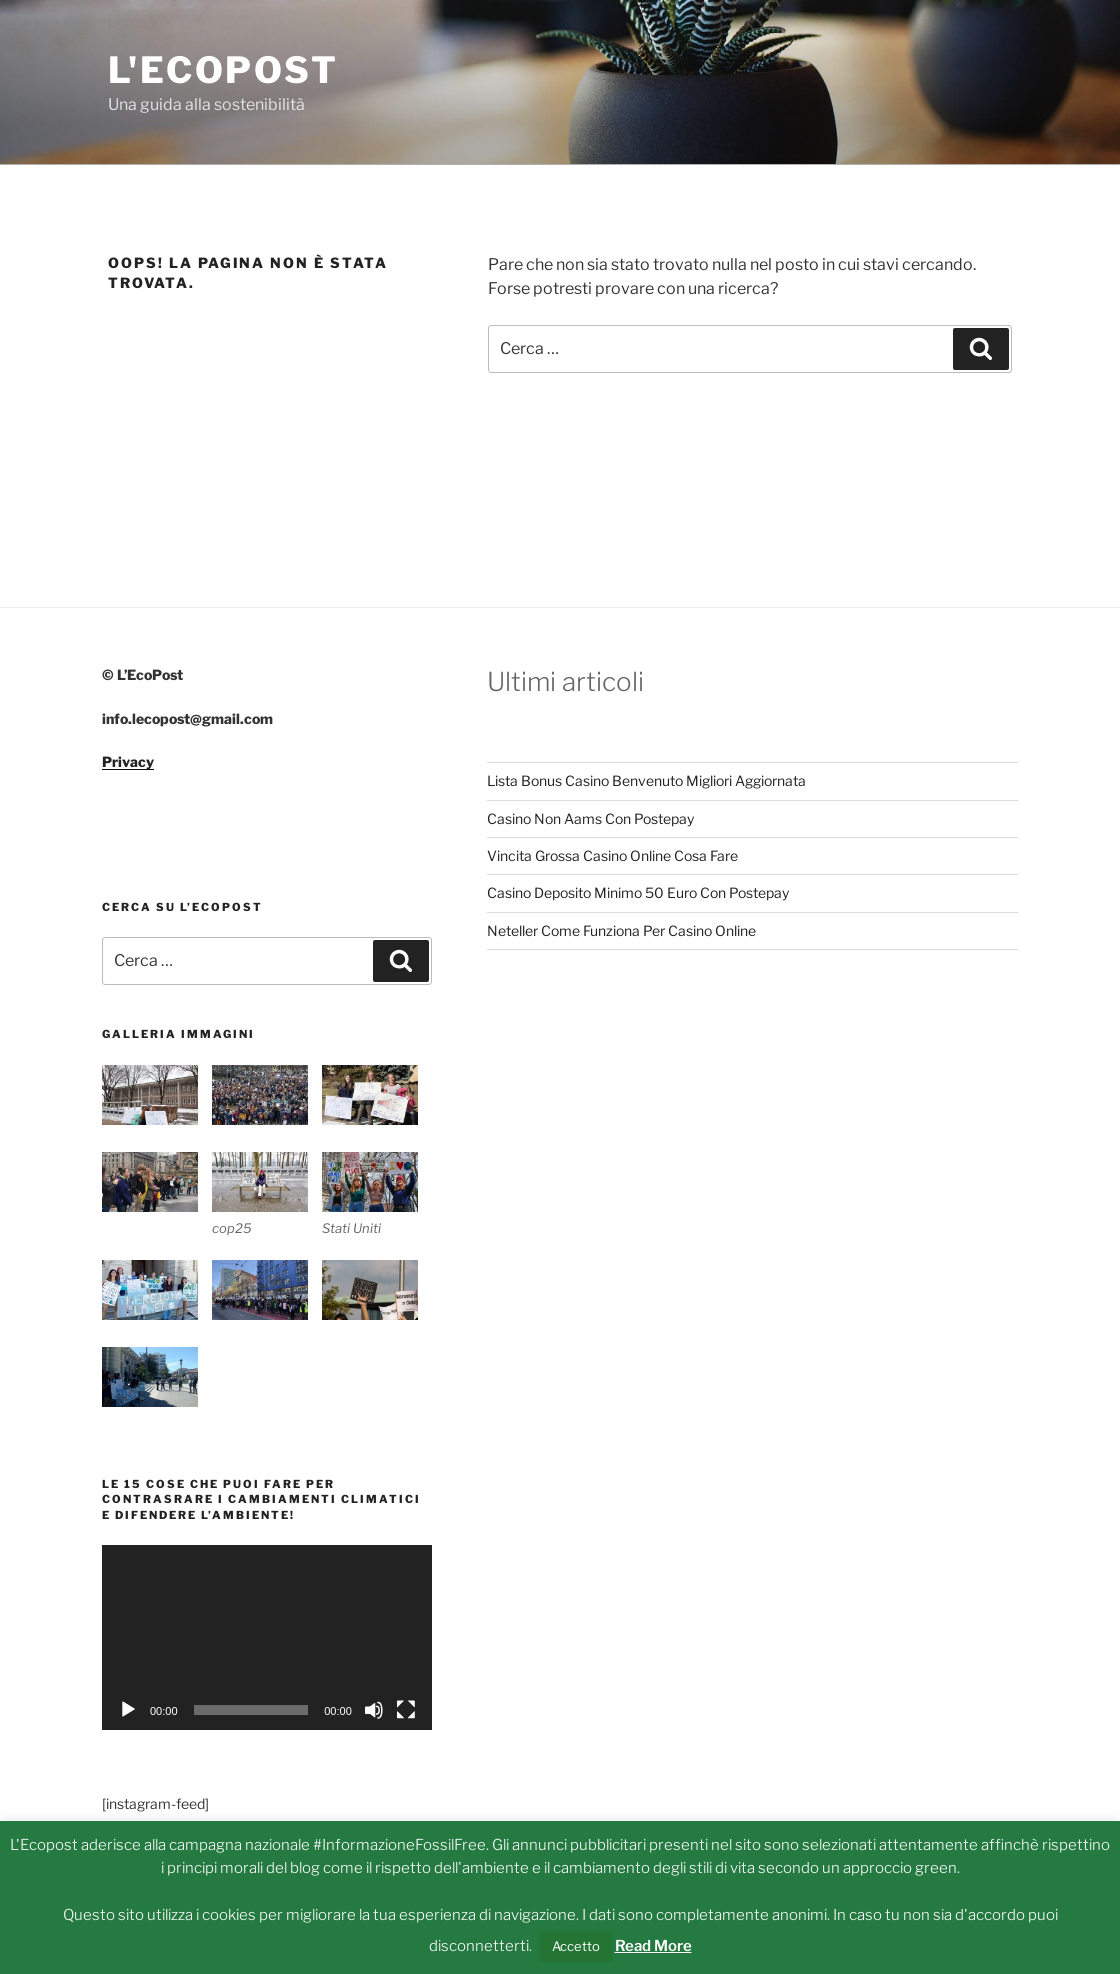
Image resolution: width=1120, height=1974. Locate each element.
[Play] (128, 1710)
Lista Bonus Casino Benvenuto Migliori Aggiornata (646, 780)
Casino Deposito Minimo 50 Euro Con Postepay (638, 892)
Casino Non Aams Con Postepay (590, 818)
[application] (267, 1637)
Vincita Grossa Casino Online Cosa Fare (612, 855)
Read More (653, 1946)
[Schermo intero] (406, 1710)
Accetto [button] (576, 1946)
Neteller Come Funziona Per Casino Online (621, 930)
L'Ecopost (223, 70)
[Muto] (374, 1710)
